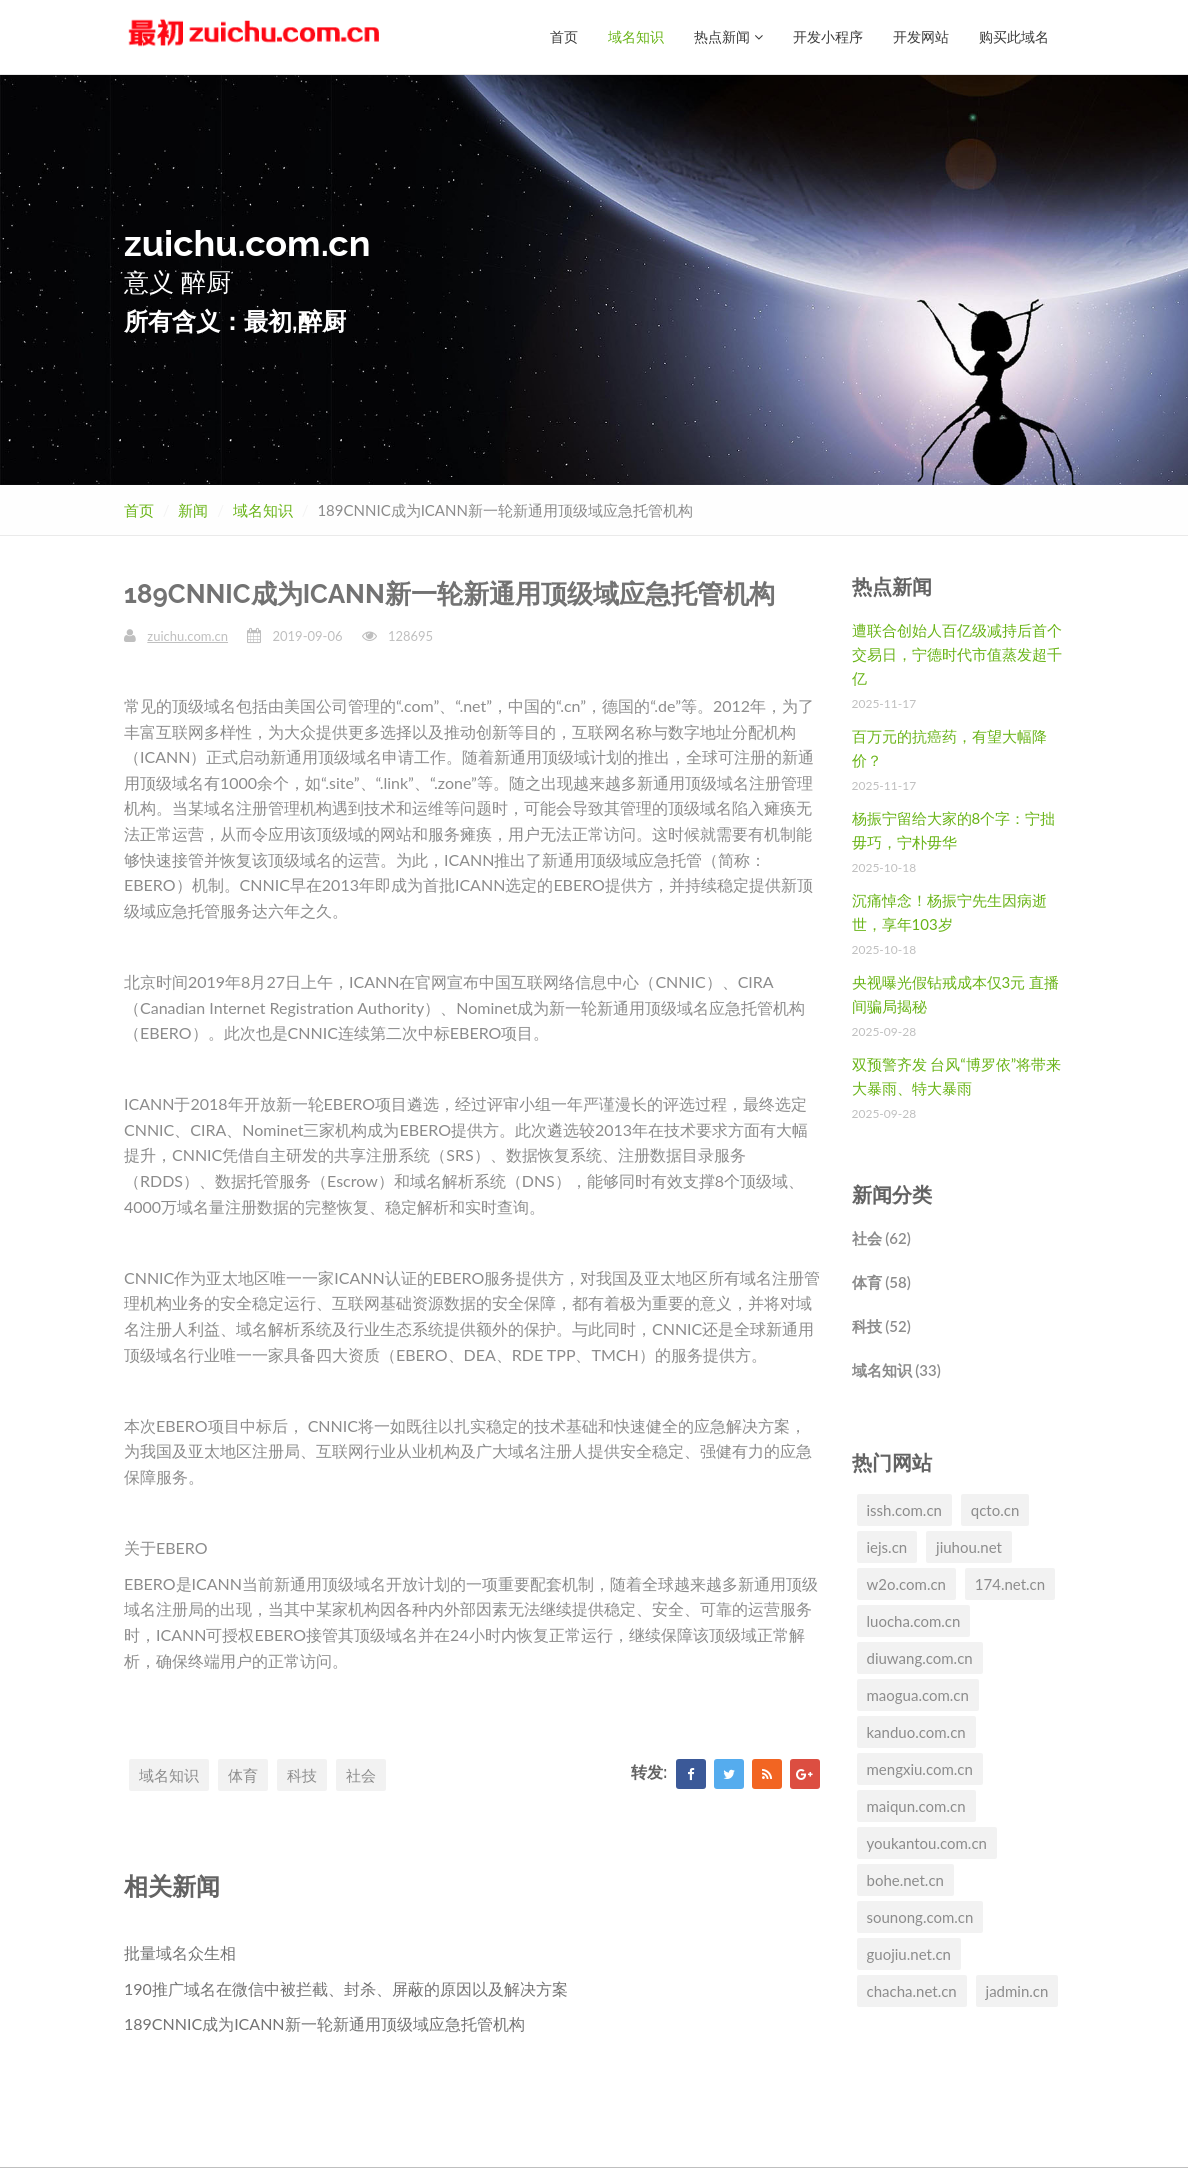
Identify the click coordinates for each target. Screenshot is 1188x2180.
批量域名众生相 (180, 1952)
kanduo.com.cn (916, 1732)
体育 (243, 1775)
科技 (302, 1775)
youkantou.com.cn (927, 1843)
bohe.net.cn (905, 1880)
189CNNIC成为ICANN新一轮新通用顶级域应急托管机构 (324, 2023)
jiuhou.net (969, 1547)
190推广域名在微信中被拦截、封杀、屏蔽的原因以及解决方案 (346, 1988)
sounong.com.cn (920, 1917)
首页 (564, 36)
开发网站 (921, 36)
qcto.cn (995, 1510)
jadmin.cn (1017, 1991)
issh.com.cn (904, 1510)
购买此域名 (1014, 36)
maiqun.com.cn (916, 1806)
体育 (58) (881, 1282)
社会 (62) (881, 1238)
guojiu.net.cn (909, 1954)
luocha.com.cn (914, 1621)
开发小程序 (828, 36)
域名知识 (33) (896, 1370)
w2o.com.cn (906, 1584)
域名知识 (636, 36)
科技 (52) (881, 1326)
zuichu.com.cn (187, 636)
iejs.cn (887, 1547)
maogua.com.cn (918, 1695)
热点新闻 (728, 36)
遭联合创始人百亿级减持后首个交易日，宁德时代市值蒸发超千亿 (957, 654)
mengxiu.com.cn (920, 1769)
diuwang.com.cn (920, 1658)
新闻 (193, 510)
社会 (361, 1775)
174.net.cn (1010, 1584)
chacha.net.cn (912, 1991)
